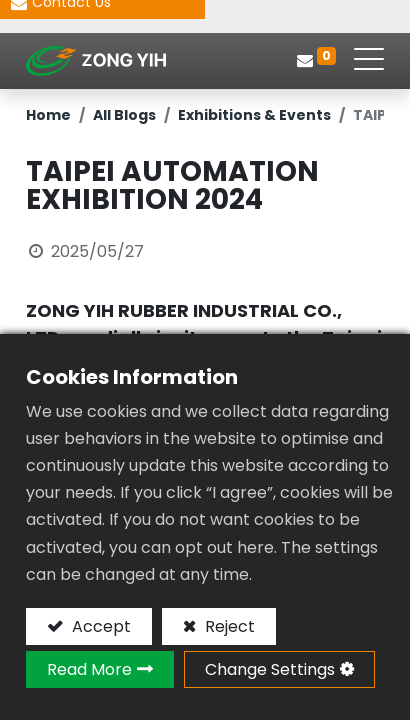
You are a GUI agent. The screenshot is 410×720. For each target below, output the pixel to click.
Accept (99, 626)
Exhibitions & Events (254, 115)
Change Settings (270, 669)
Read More (89, 669)
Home (48, 115)
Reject (228, 626)
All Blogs (124, 115)
